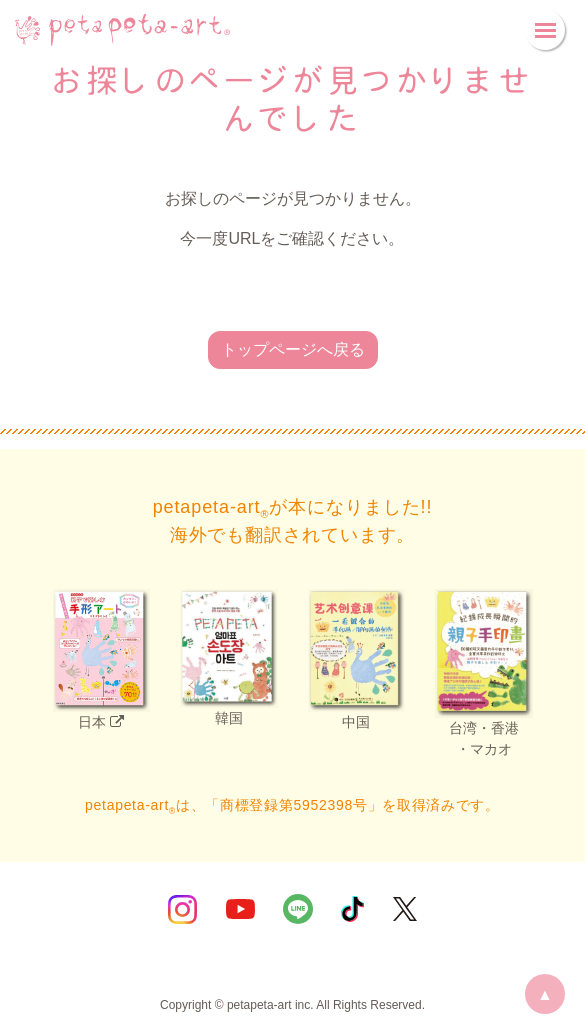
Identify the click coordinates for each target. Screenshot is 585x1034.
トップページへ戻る (293, 349)
